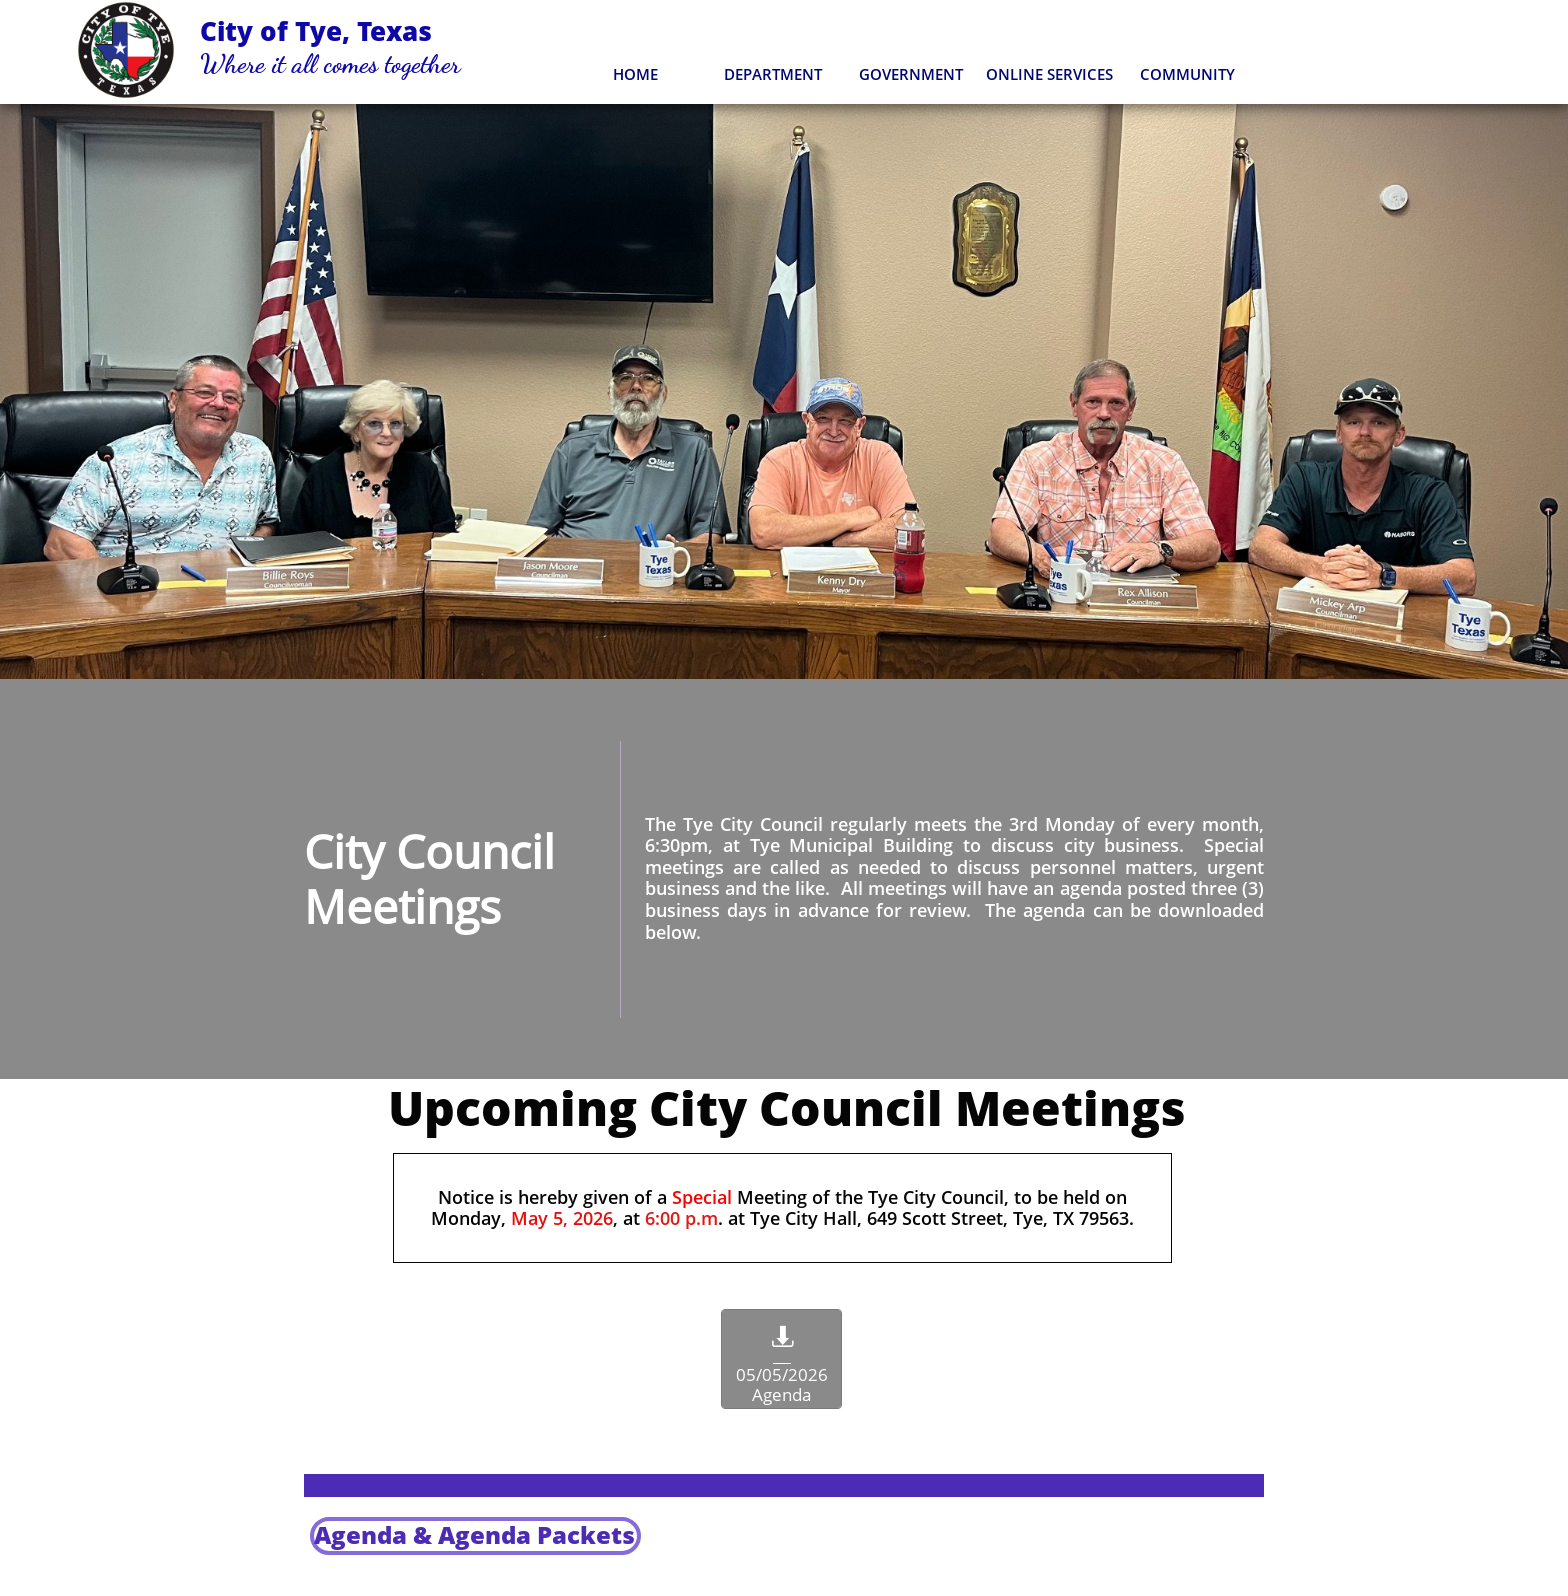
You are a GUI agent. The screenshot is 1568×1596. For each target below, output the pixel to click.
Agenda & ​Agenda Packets (474, 1534)
